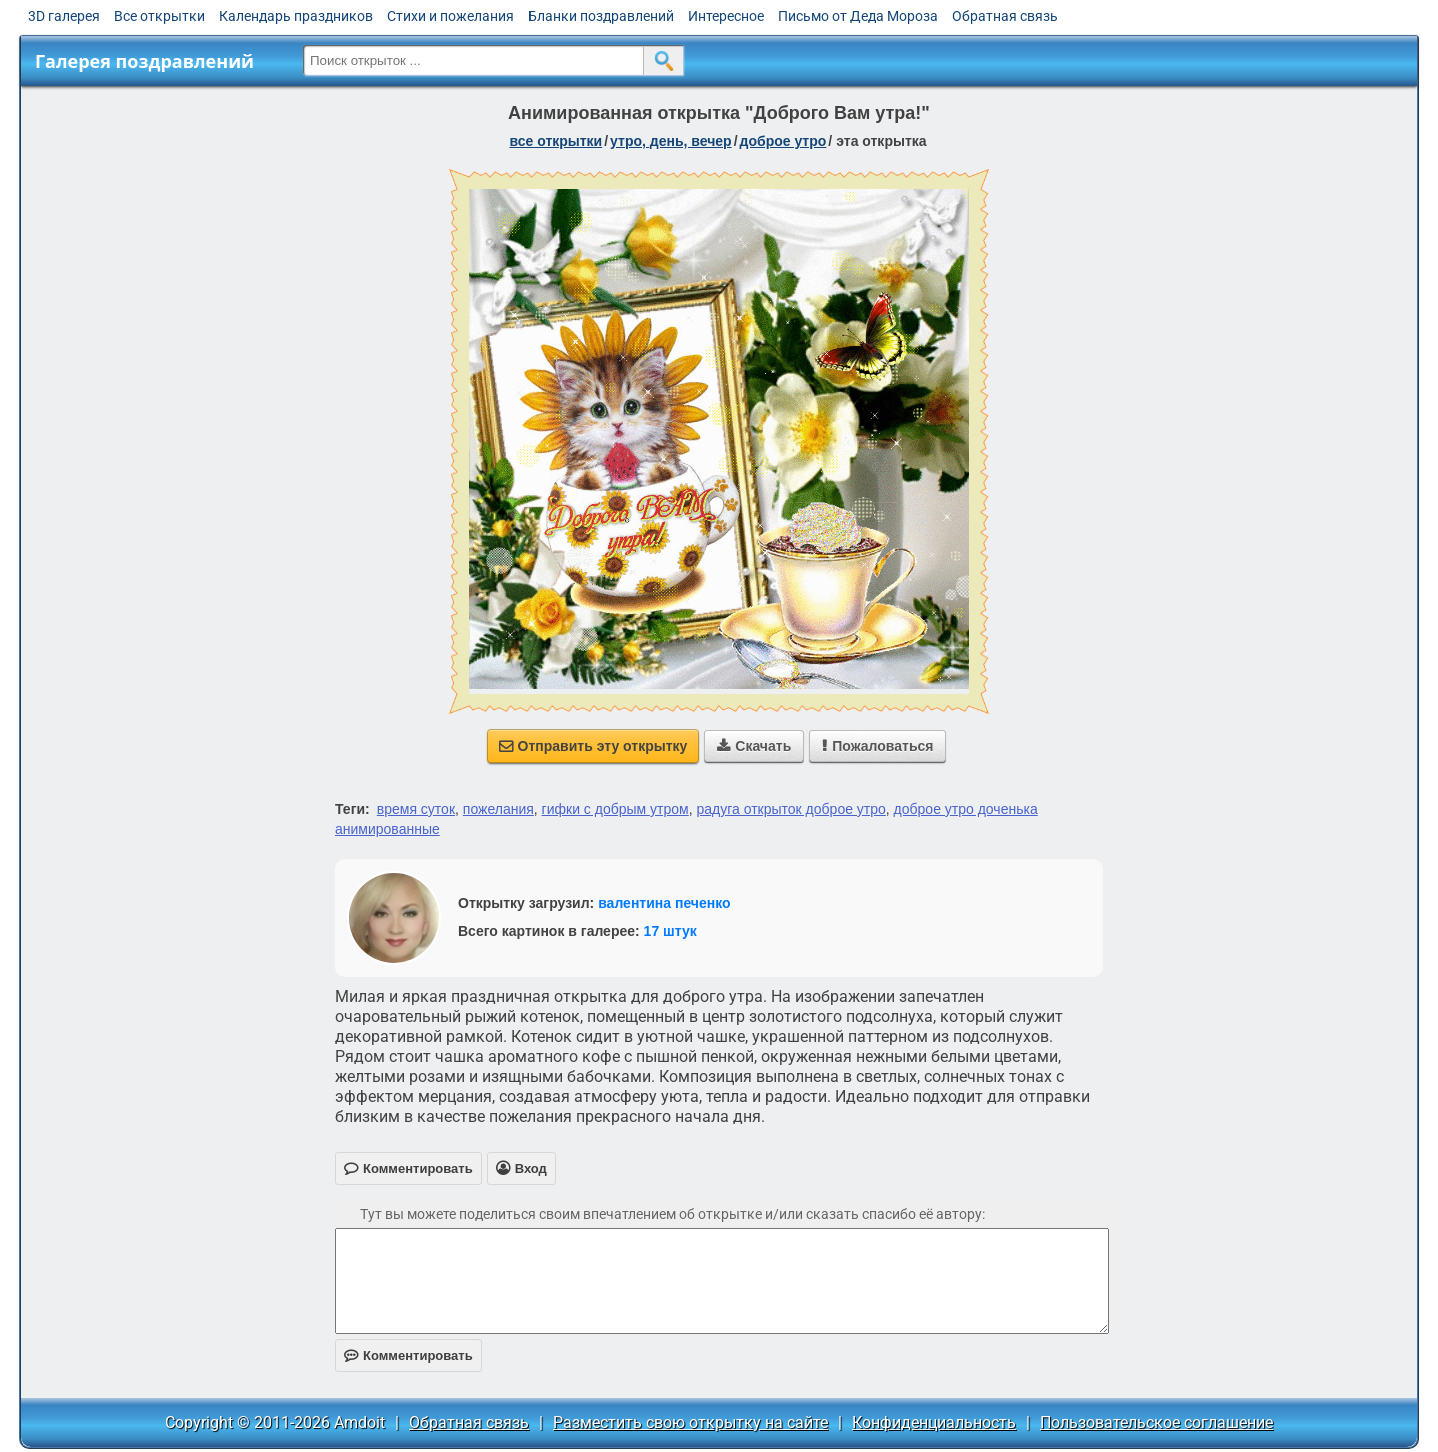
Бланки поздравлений (601, 16)
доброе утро (783, 141)
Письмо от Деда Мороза (858, 16)
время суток (416, 809)
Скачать (754, 746)
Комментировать (408, 1355)
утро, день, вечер (671, 141)
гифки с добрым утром (615, 809)
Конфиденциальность (934, 1422)
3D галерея (64, 16)
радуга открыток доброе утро (790, 809)
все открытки (555, 141)
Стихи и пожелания (450, 16)
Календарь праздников (296, 16)
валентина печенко (664, 903)
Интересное (726, 16)
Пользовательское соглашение (1156, 1422)
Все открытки (159, 16)
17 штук (670, 931)
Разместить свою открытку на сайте (690, 1422)
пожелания (498, 809)
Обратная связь (1005, 16)
